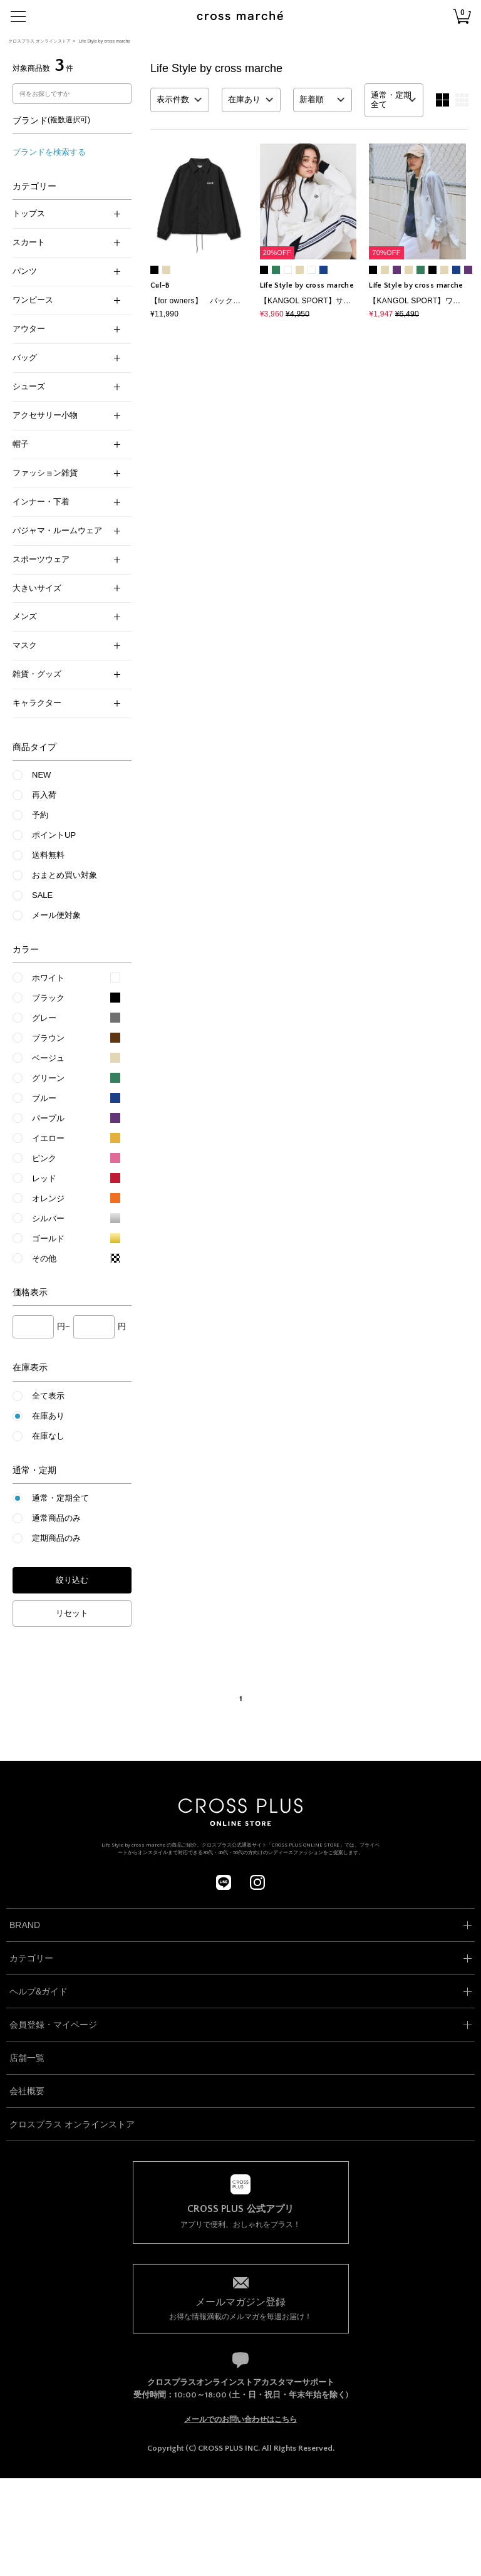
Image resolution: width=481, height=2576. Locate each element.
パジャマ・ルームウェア (66, 530)
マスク (66, 645)
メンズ (66, 616)
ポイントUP (54, 835)
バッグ (66, 357)
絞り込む (72, 1580)
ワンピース (66, 300)
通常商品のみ (56, 1518)
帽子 (66, 444)
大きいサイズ (66, 588)
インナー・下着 (66, 501)
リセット (72, 1613)
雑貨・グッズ (66, 674)
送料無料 (48, 855)
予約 (40, 815)
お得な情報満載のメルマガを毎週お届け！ (240, 2308)
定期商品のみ (56, 1538)
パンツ (66, 271)
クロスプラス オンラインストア (39, 41)
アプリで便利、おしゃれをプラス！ (240, 2216)
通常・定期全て (60, 1498)
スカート (66, 242)
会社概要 (26, 2091)
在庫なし (48, 1436)
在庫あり (48, 1416)
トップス (66, 213)
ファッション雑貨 (66, 472)
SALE (42, 895)
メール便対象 (56, 915)
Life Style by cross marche (104, 41)
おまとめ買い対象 (64, 875)
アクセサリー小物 (66, 415)
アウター (66, 328)
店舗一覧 (26, 2058)
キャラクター (66, 702)
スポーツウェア (66, 559)
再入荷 (44, 795)
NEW (41, 775)
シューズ (66, 386)
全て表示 (48, 1395)
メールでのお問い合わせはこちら (240, 2419)
